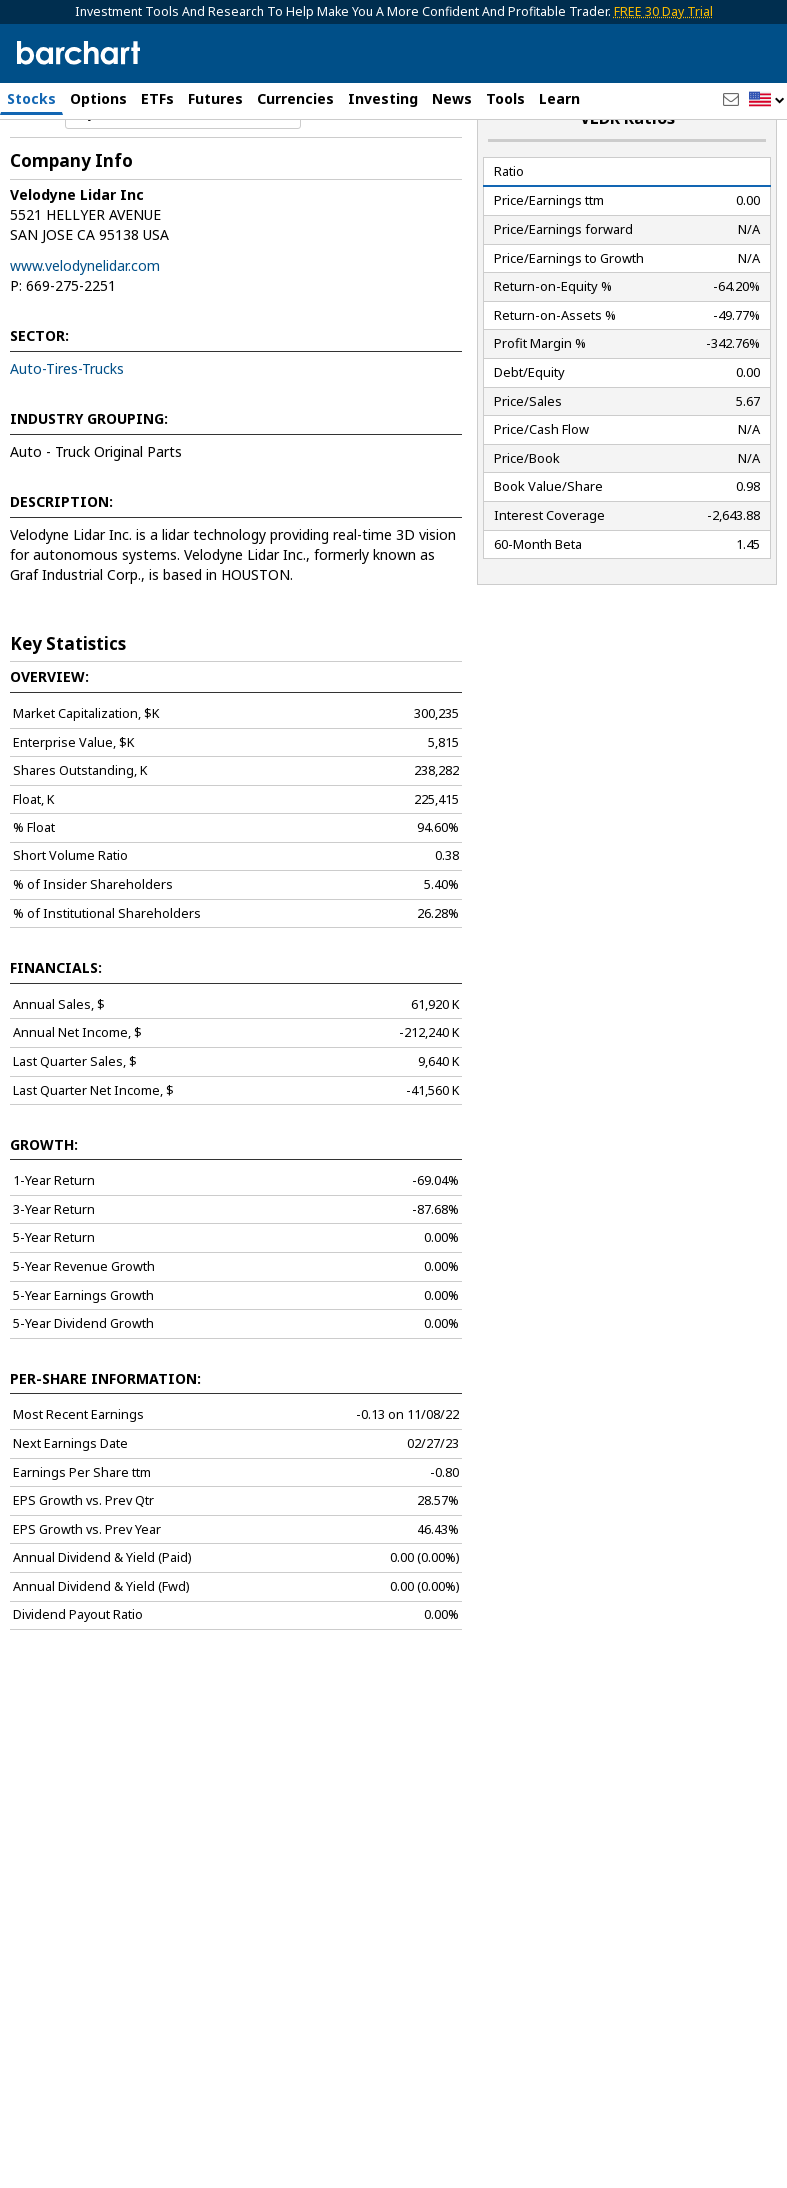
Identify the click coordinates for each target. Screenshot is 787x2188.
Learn (559, 98)
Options (98, 98)
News (452, 98)
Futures (215, 98)
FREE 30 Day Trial (663, 11)
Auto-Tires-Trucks (67, 426)
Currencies (295, 98)
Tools (505, 98)
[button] (767, 100)
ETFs (157, 98)
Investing (383, 98)
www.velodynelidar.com (85, 323)
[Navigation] (183, 172)
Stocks (31, 98)
